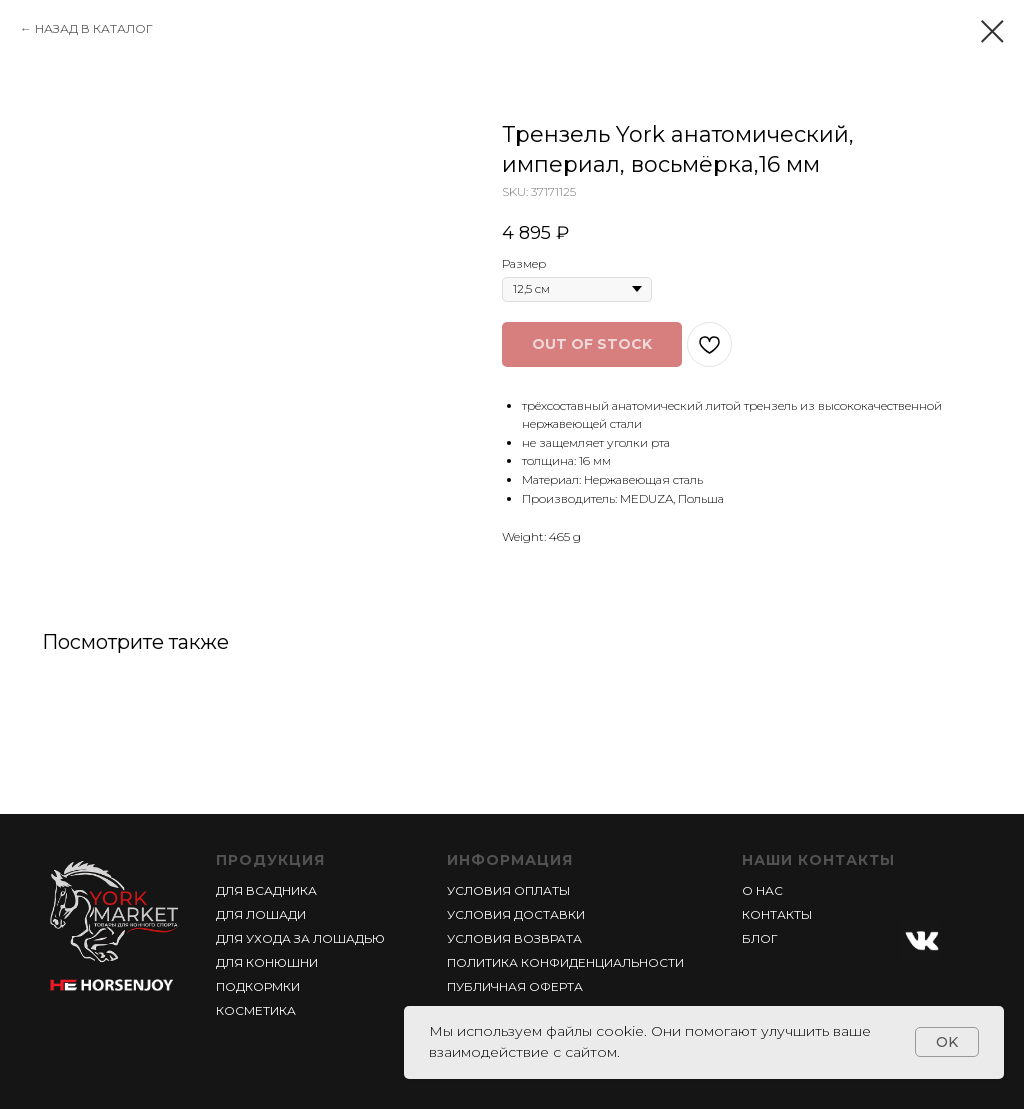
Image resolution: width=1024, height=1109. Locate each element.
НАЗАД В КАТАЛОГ (94, 28)
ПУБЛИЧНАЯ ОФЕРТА (515, 986)
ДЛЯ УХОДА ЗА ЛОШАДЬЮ (300, 938)
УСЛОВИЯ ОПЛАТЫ (508, 890)
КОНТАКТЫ (777, 914)
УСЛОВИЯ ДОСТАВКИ (516, 914)
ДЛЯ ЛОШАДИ (261, 914)
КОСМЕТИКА (256, 1010)
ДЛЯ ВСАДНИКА (266, 890)
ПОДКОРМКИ (258, 986)
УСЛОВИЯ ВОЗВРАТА (514, 938)
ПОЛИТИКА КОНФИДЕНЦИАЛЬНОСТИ (565, 962)
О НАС (762, 890)
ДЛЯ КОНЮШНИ (267, 962)
